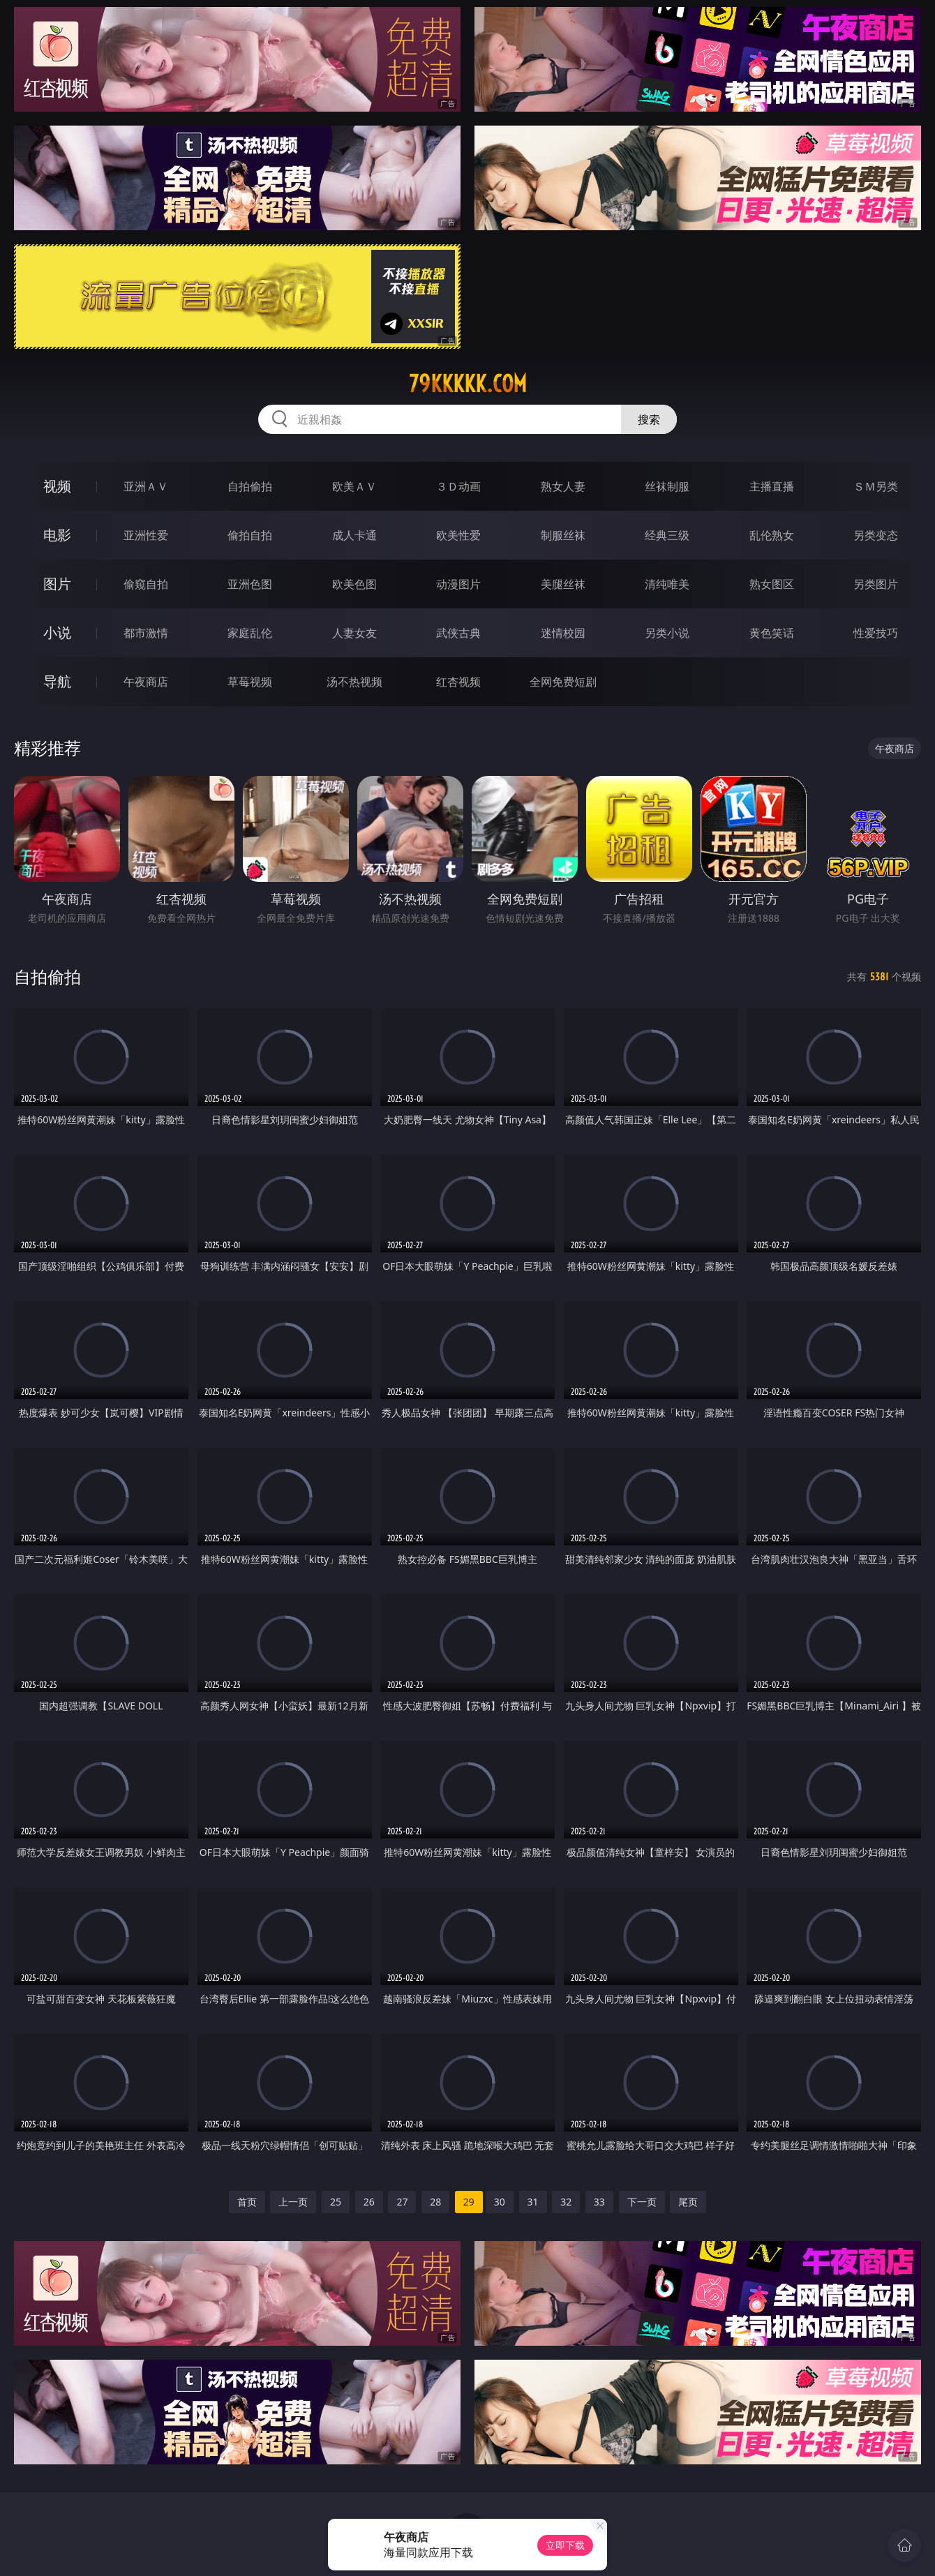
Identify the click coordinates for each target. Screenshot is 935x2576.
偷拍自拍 (249, 535)
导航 (57, 681)
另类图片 (875, 584)
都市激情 (146, 633)
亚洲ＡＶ (146, 486)
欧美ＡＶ (354, 486)
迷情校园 (563, 633)
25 (335, 2201)
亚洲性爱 (146, 535)
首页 (247, 2201)
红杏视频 (458, 681)
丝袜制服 (667, 486)
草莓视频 (249, 681)
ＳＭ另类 (875, 486)
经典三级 (667, 535)
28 (435, 2201)
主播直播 (771, 486)
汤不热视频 (354, 681)
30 (499, 2201)
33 (599, 2201)
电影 (57, 534)
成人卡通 (354, 535)
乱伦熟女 (771, 535)
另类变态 (875, 535)
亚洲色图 (249, 584)
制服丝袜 (563, 535)
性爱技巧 (875, 633)
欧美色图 (354, 584)
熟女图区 (771, 584)
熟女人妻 (563, 486)
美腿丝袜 (563, 584)
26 (369, 2201)
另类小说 (667, 633)
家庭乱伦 (249, 633)
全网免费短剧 (563, 681)
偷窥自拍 (146, 584)
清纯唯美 (667, 584)
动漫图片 (458, 584)
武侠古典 (458, 633)
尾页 (688, 2201)
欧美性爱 (458, 535)
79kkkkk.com (468, 384)
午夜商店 (146, 681)
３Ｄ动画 (458, 486)
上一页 (293, 2201)
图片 (57, 583)
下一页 (642, 2201)
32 (565, 2201)
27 (401, 2201)
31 (533, 2201)
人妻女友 (354, 633)
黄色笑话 (771, 633)
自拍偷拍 (249, 486)
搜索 (649, 419)
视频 (57, 486)
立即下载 (565, 2545)
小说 (57, 632)
